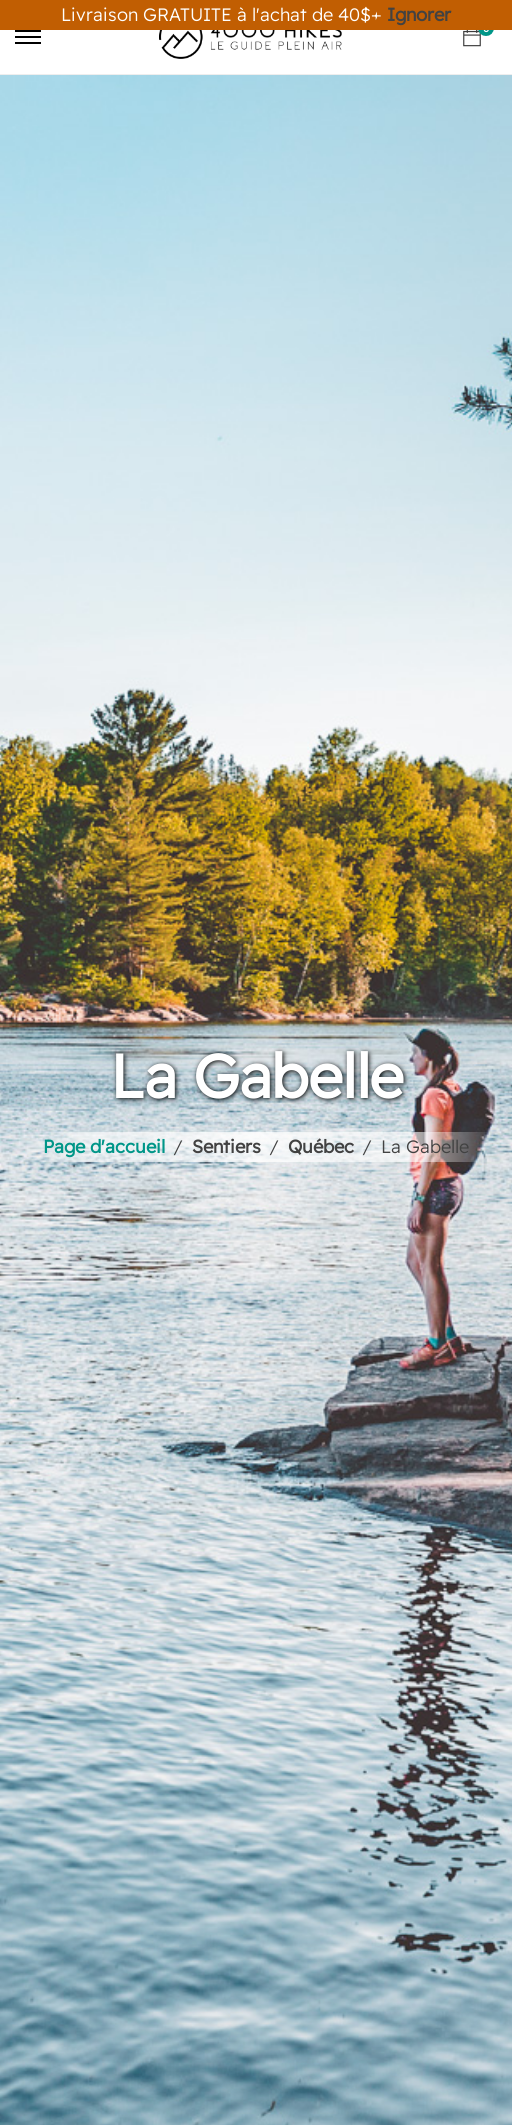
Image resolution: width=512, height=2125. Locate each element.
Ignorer (419, 14)
